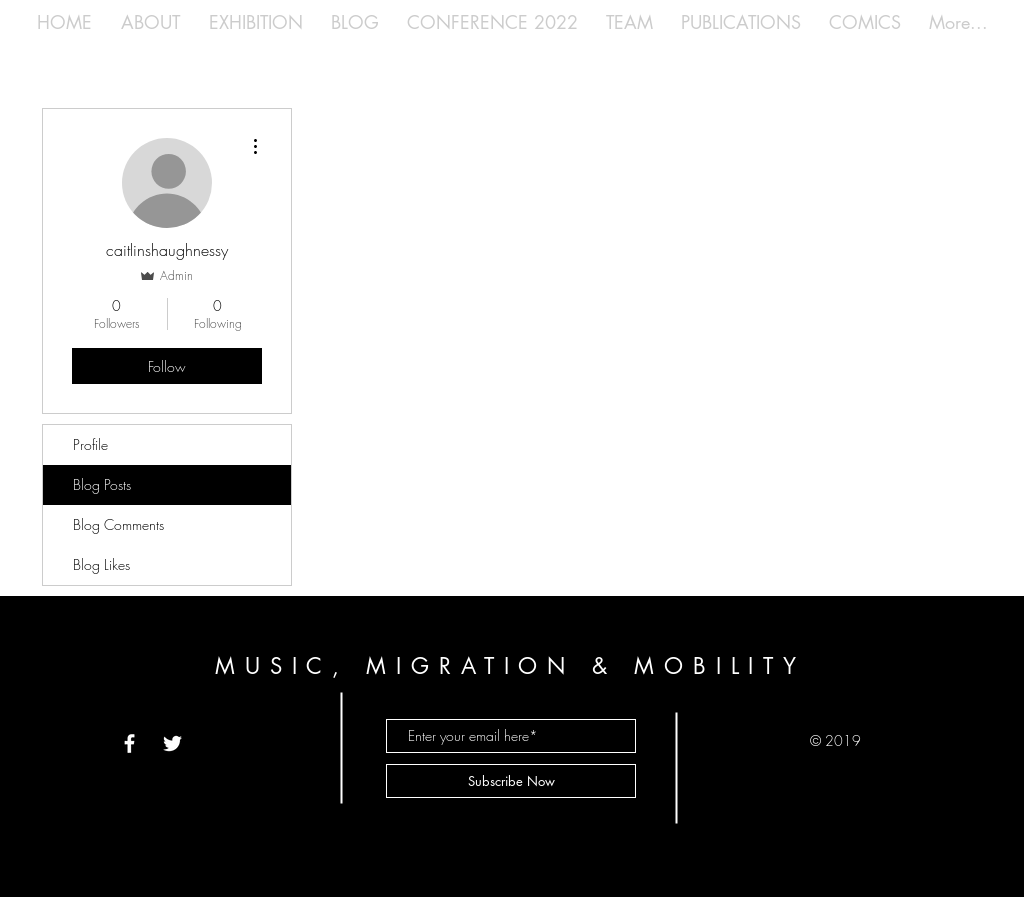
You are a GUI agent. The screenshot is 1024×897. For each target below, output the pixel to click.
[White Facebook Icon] (129, 743)
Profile (90, 444)
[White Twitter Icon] (172, 743)
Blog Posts (102, 484)
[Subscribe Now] (511, 781)
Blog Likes (101, 564)
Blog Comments (118, 524)
